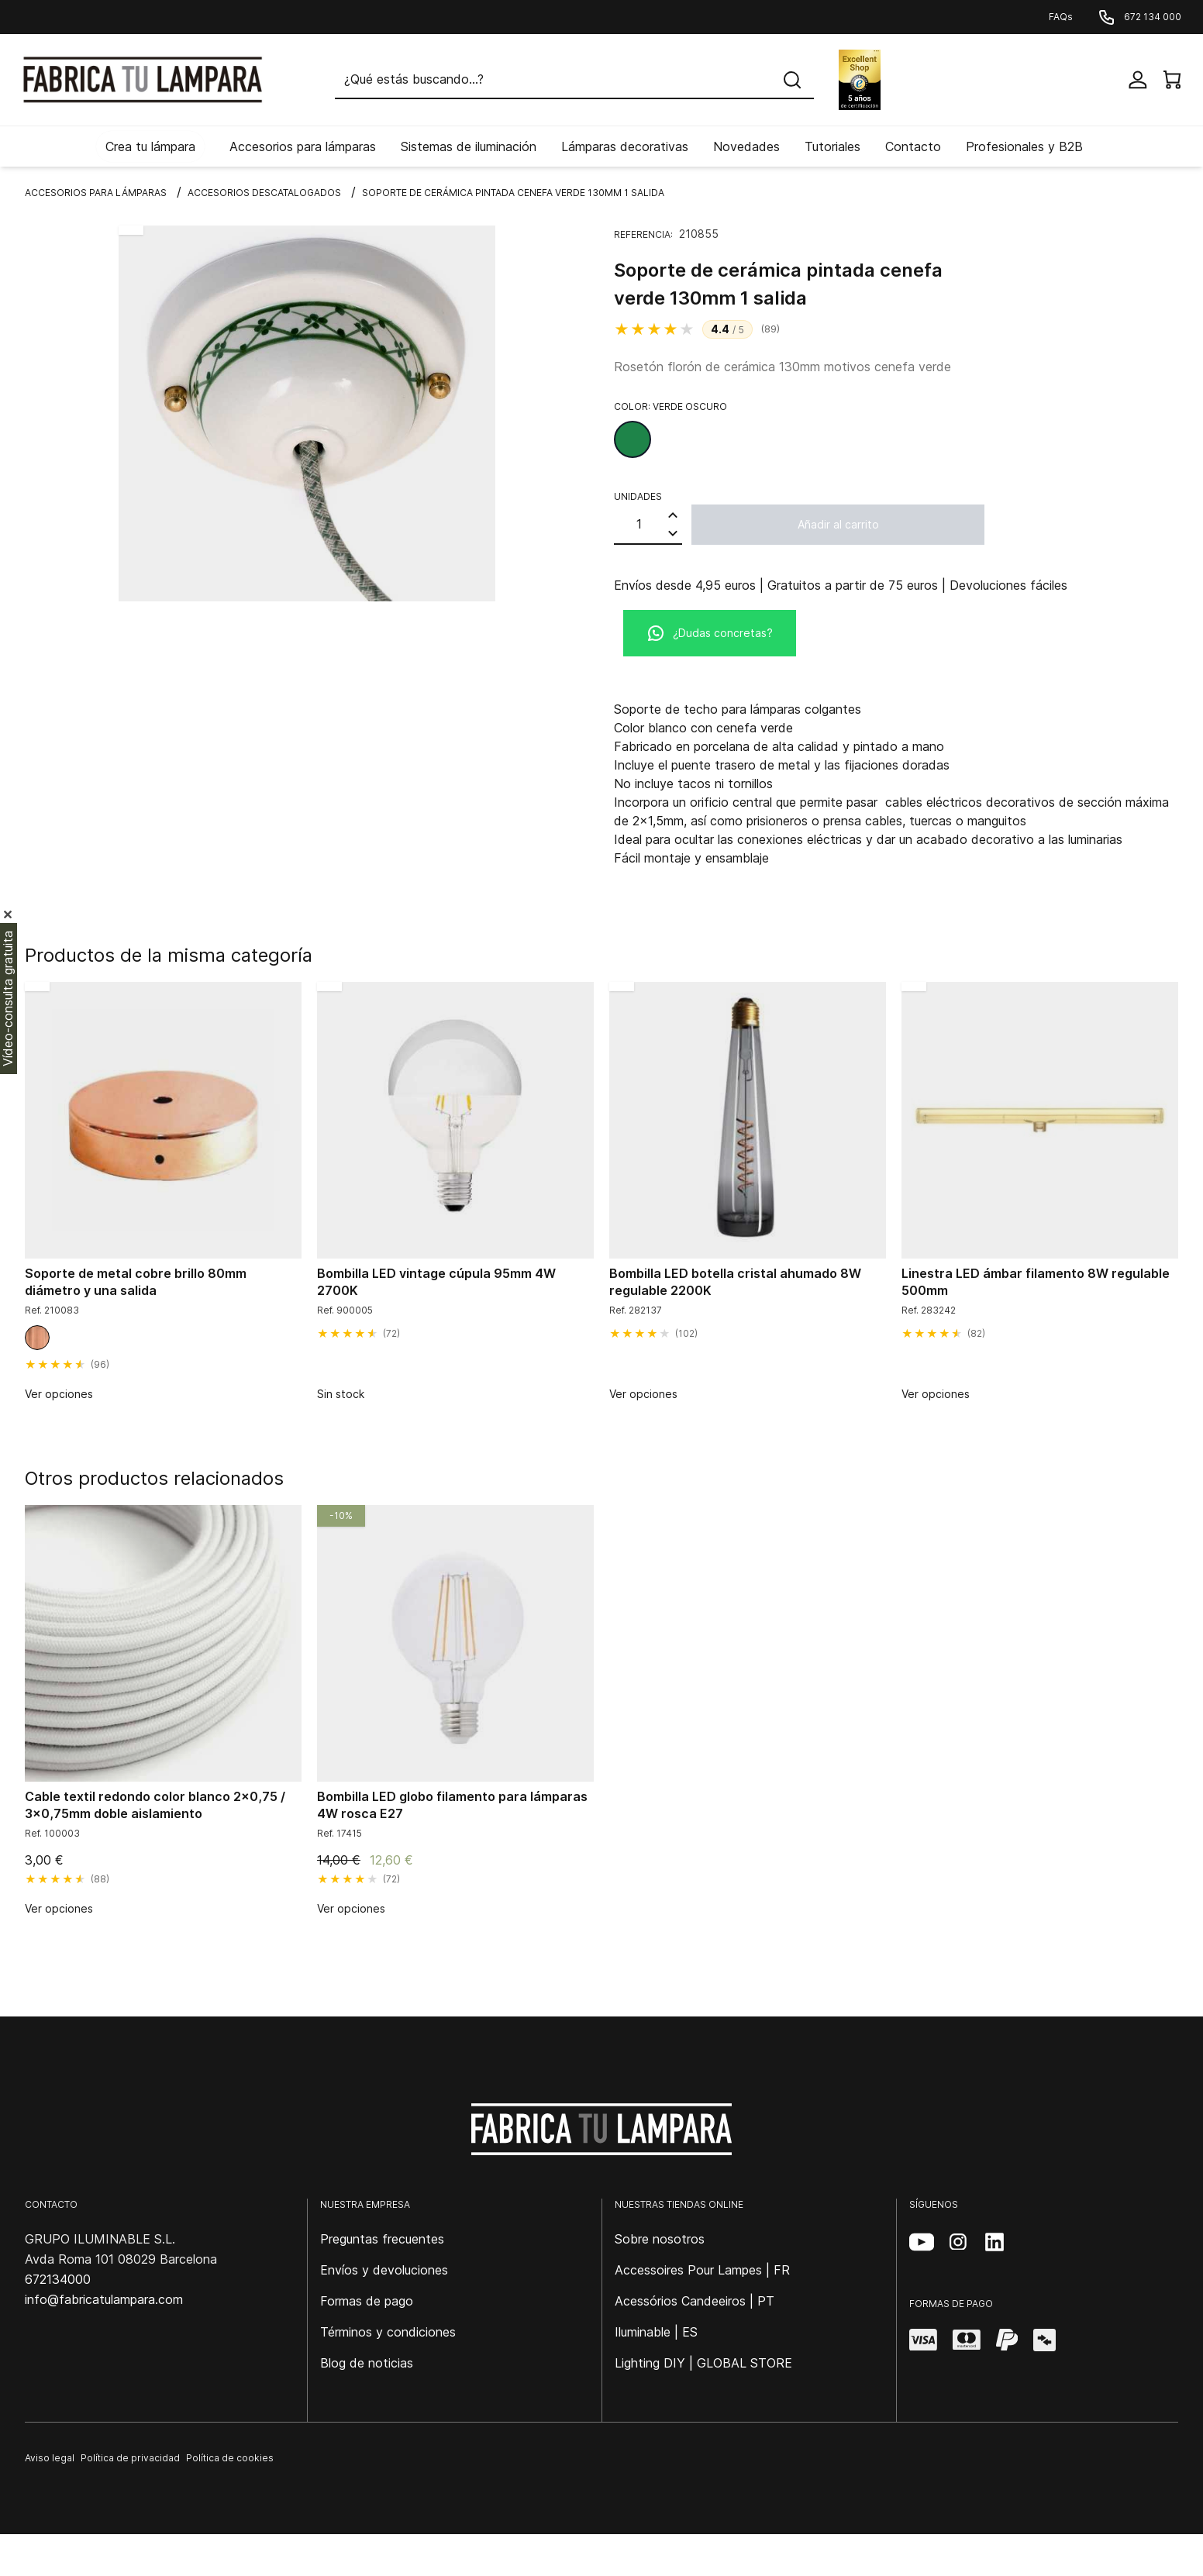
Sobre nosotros (660, 2239)
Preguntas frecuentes (382, 2239)
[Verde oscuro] (632, 439)
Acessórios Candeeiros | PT (694, 2301)
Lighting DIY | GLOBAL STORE (703, 2363)
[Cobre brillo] (37, 1337)
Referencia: (643, 234)
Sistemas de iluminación (468, 146)
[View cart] (1172, 79)
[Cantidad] (639, 524)
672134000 (58, 2279)
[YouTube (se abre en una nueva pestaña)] (921, 2242)
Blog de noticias (366, 2363)
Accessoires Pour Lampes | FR (702, 2270)
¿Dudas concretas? (709, 633)
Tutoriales (832, 146)
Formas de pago (366, 2301)
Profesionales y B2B (1024, 146)
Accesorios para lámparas (302, 146)
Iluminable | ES (656, 2332)
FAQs (1061, 16)
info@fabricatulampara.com (104, 2299)
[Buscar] (574, 79)
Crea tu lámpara (150, 146)
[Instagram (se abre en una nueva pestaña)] (958, 2242)
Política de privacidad (130, 2458)
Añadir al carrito (838, 524)
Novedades (746, 146)
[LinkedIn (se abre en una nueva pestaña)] (994, 2242)
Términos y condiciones (388, 2332)
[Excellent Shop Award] (860, 80)
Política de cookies (230, 2458)
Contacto (913, 146)
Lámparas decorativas (624, 146)
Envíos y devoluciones (384, 2270)
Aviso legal (49, 2458)
